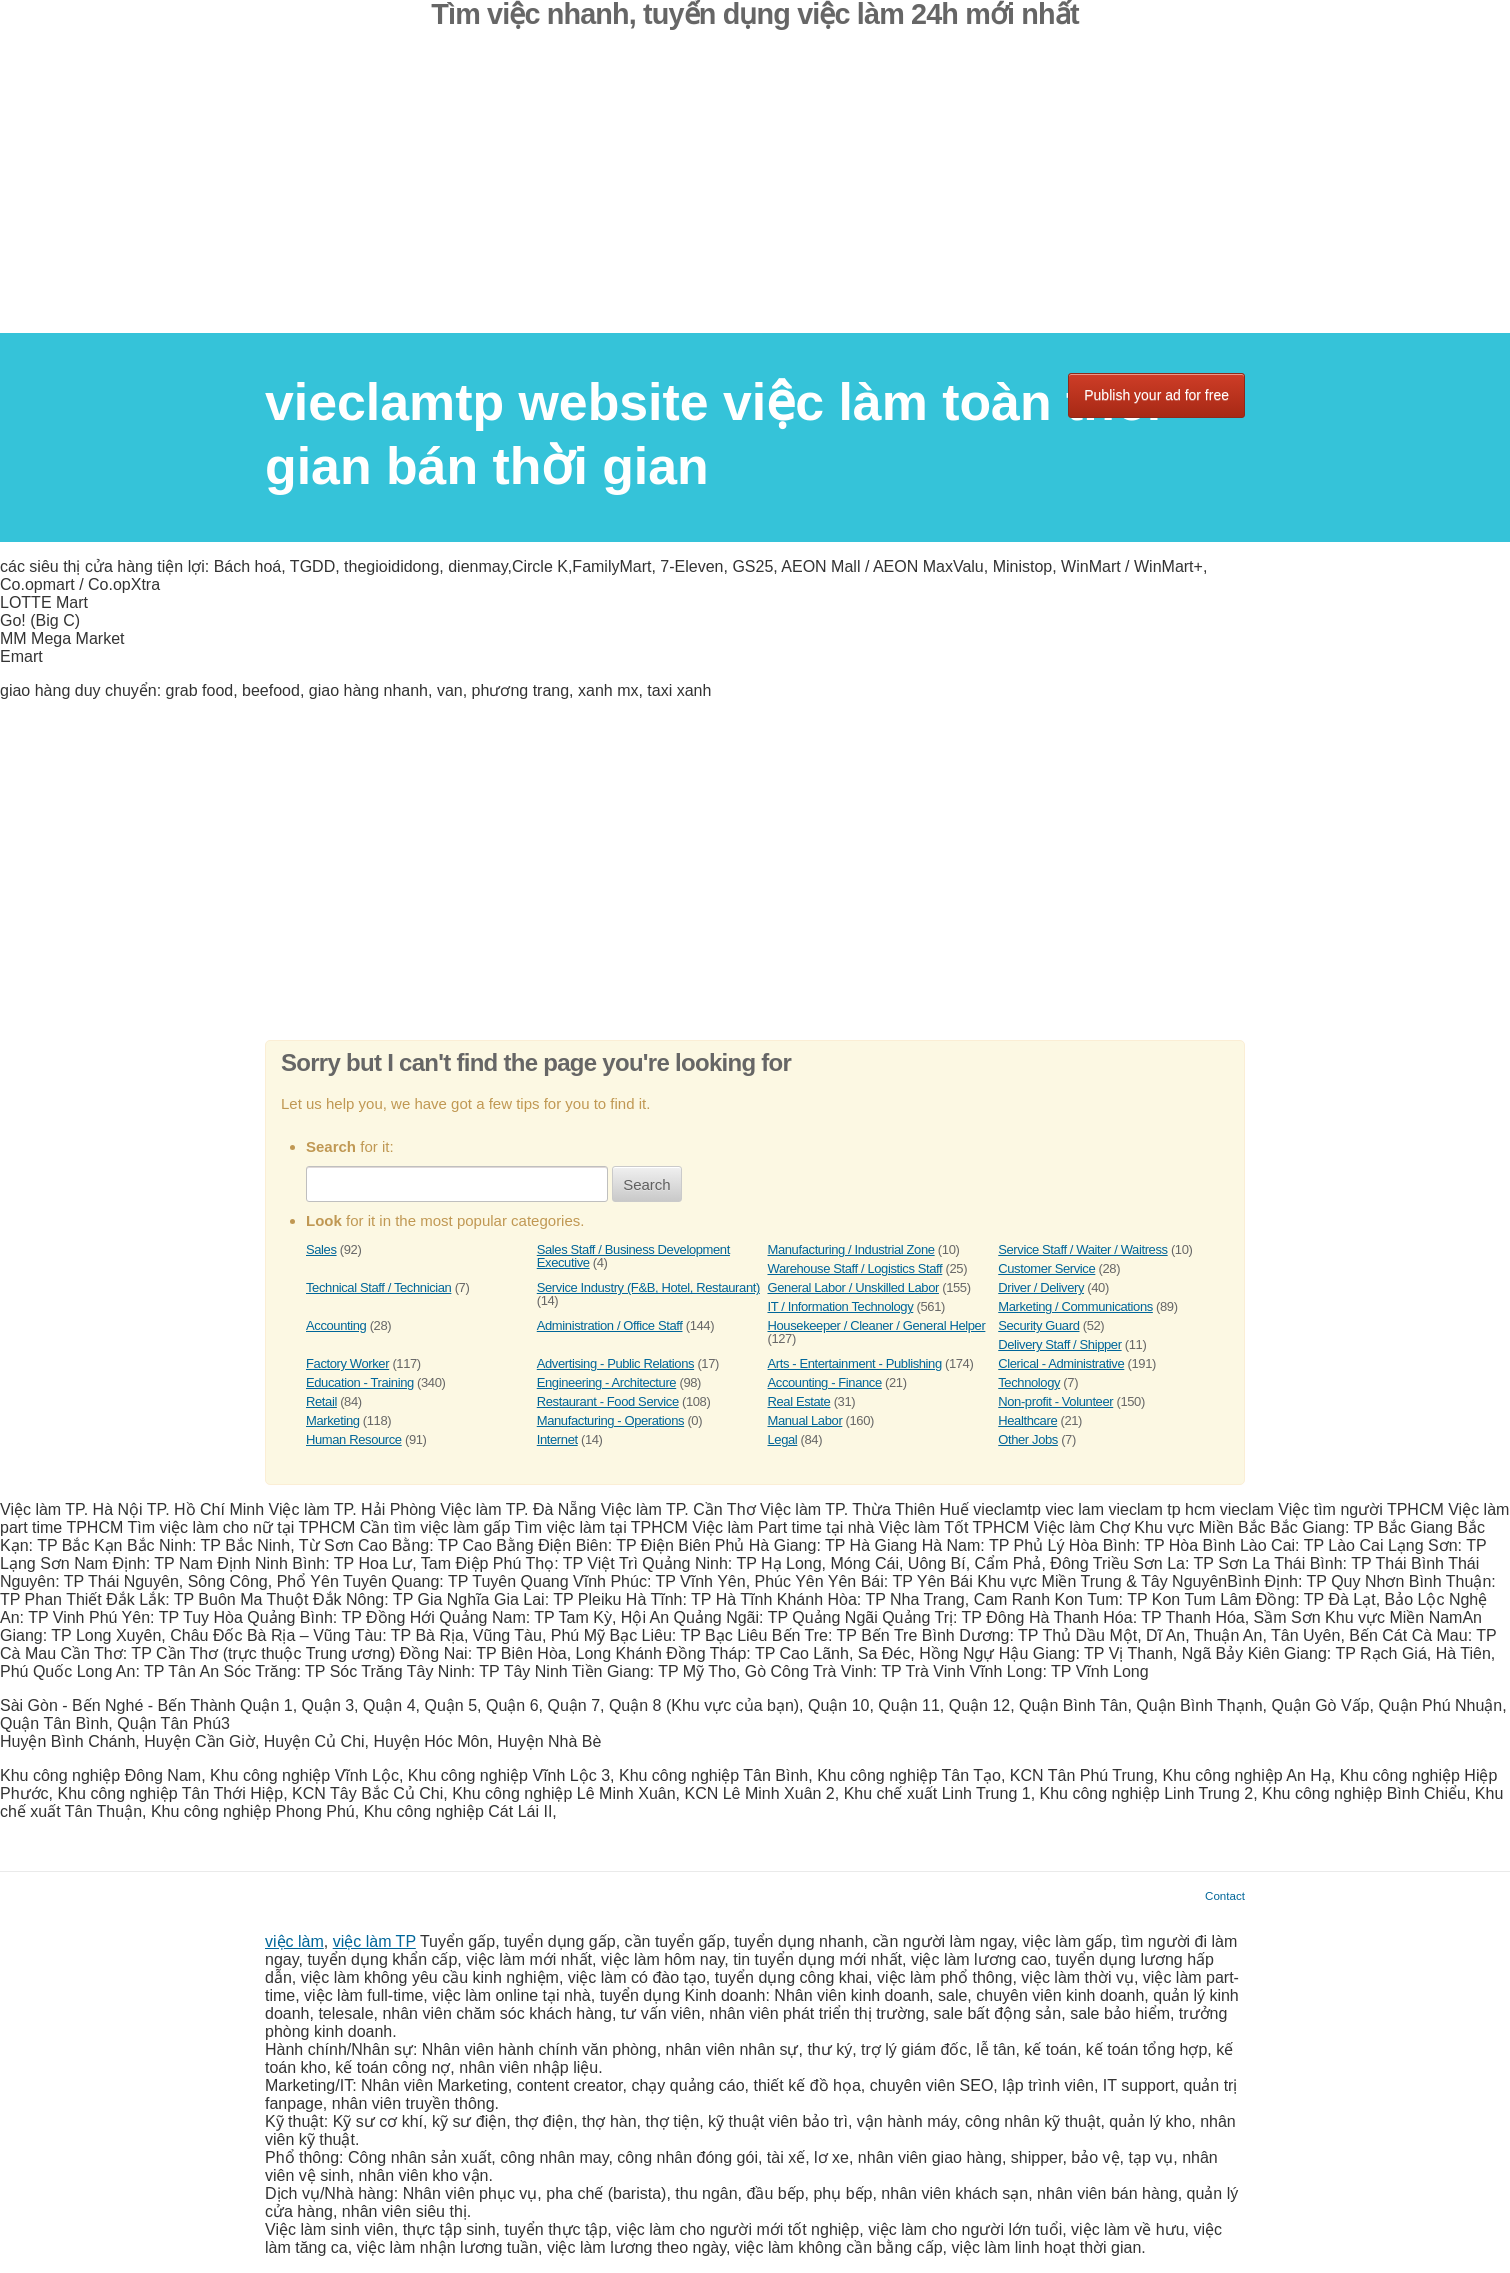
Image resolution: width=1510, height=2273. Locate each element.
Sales (321, 1249)
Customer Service (1046, 1268)
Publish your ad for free (1156, 395)
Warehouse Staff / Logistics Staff (855, 1268)
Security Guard (1038, 1325)
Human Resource (354, 1439)
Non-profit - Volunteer (1055, 1401)
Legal (783, 1439)
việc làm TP (374, 1941)
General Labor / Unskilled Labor (853, 1287)
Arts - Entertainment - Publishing (855, 1363)
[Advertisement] (755, 193)
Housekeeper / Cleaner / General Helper (877, 1325)
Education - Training (360, 1382)
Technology (1029, 1382)
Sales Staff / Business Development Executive (633, 1256)
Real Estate (799, 1401)
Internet (557, 1439)
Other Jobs (1028, 1439)
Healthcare (1027, 1420)
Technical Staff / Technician (378, 1287)
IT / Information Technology (841, 1306)
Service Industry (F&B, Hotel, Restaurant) (648, 1287)
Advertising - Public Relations (615, 1363)
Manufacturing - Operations (610, 1420)
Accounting (336, 1325)
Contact (1225, 1895)
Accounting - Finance (825, 1382)
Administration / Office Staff (610, 1325)
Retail (321, 1401)
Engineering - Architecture (606, 1382)
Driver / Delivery (1041, 1287)
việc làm (294, 1941)
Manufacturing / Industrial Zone (851, 1249)
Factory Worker (347, 1363)
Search (647, 1184)
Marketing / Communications (1075, 1306)
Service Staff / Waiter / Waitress (1082, 1249)
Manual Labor (805, 1420)
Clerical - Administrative (1061, 1363)
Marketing (333, 1420)
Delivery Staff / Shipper (1059, 1344)
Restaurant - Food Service (608, 1401)
